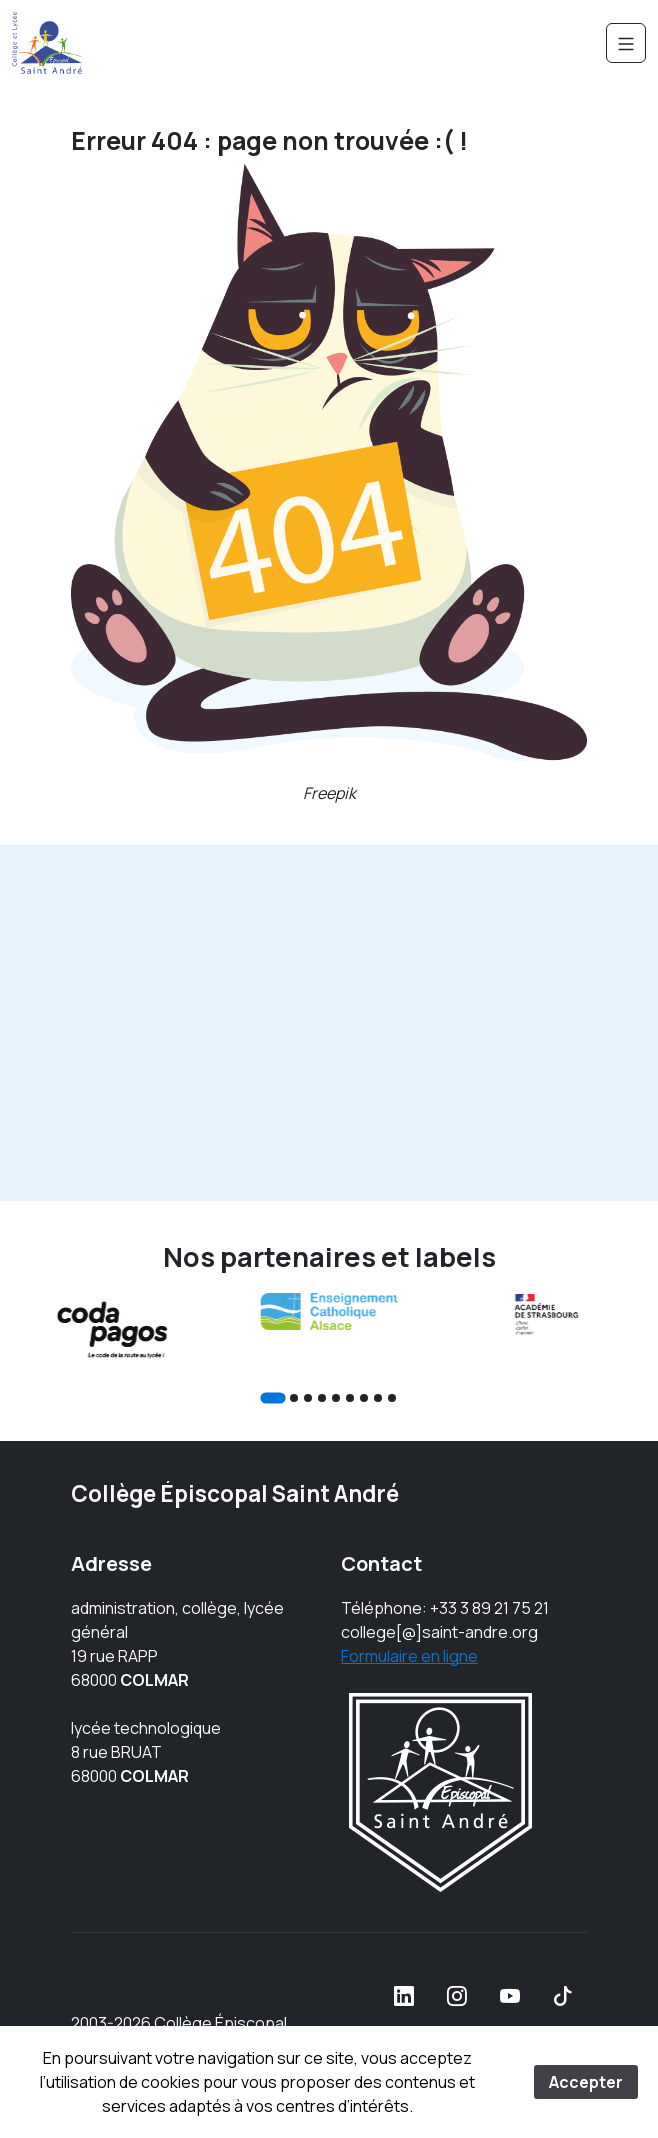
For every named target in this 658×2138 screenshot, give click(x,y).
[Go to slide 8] (378, 1398)
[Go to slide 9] (392, 1398)
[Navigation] (626, 43)
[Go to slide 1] (272, 1397)
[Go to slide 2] (294, 1398)
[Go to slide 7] (364, 1398)
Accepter (586, 2082)
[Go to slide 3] (308, 1398)
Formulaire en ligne (409, 1656)
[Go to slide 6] (350, 1398)
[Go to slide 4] (322, 1398)
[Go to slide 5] (336, 1398)
